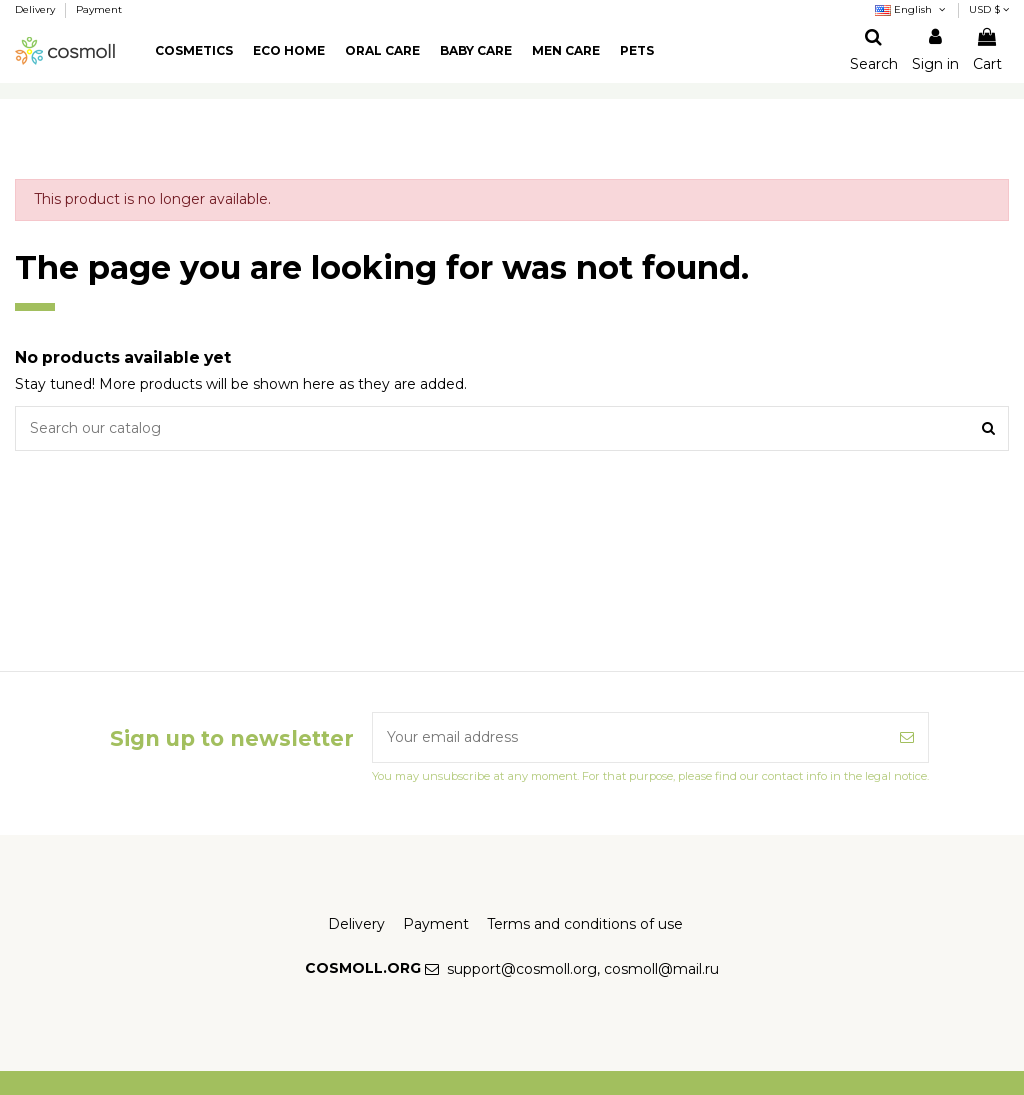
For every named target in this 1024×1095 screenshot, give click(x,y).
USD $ (989, 9)
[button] (194, 51)
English (911, 9)
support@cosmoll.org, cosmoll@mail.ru (583, 969)
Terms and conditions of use (585, 924)
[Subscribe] (907, 737)
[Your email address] (629, 737)
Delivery (36, 9)
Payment (99, 9)
